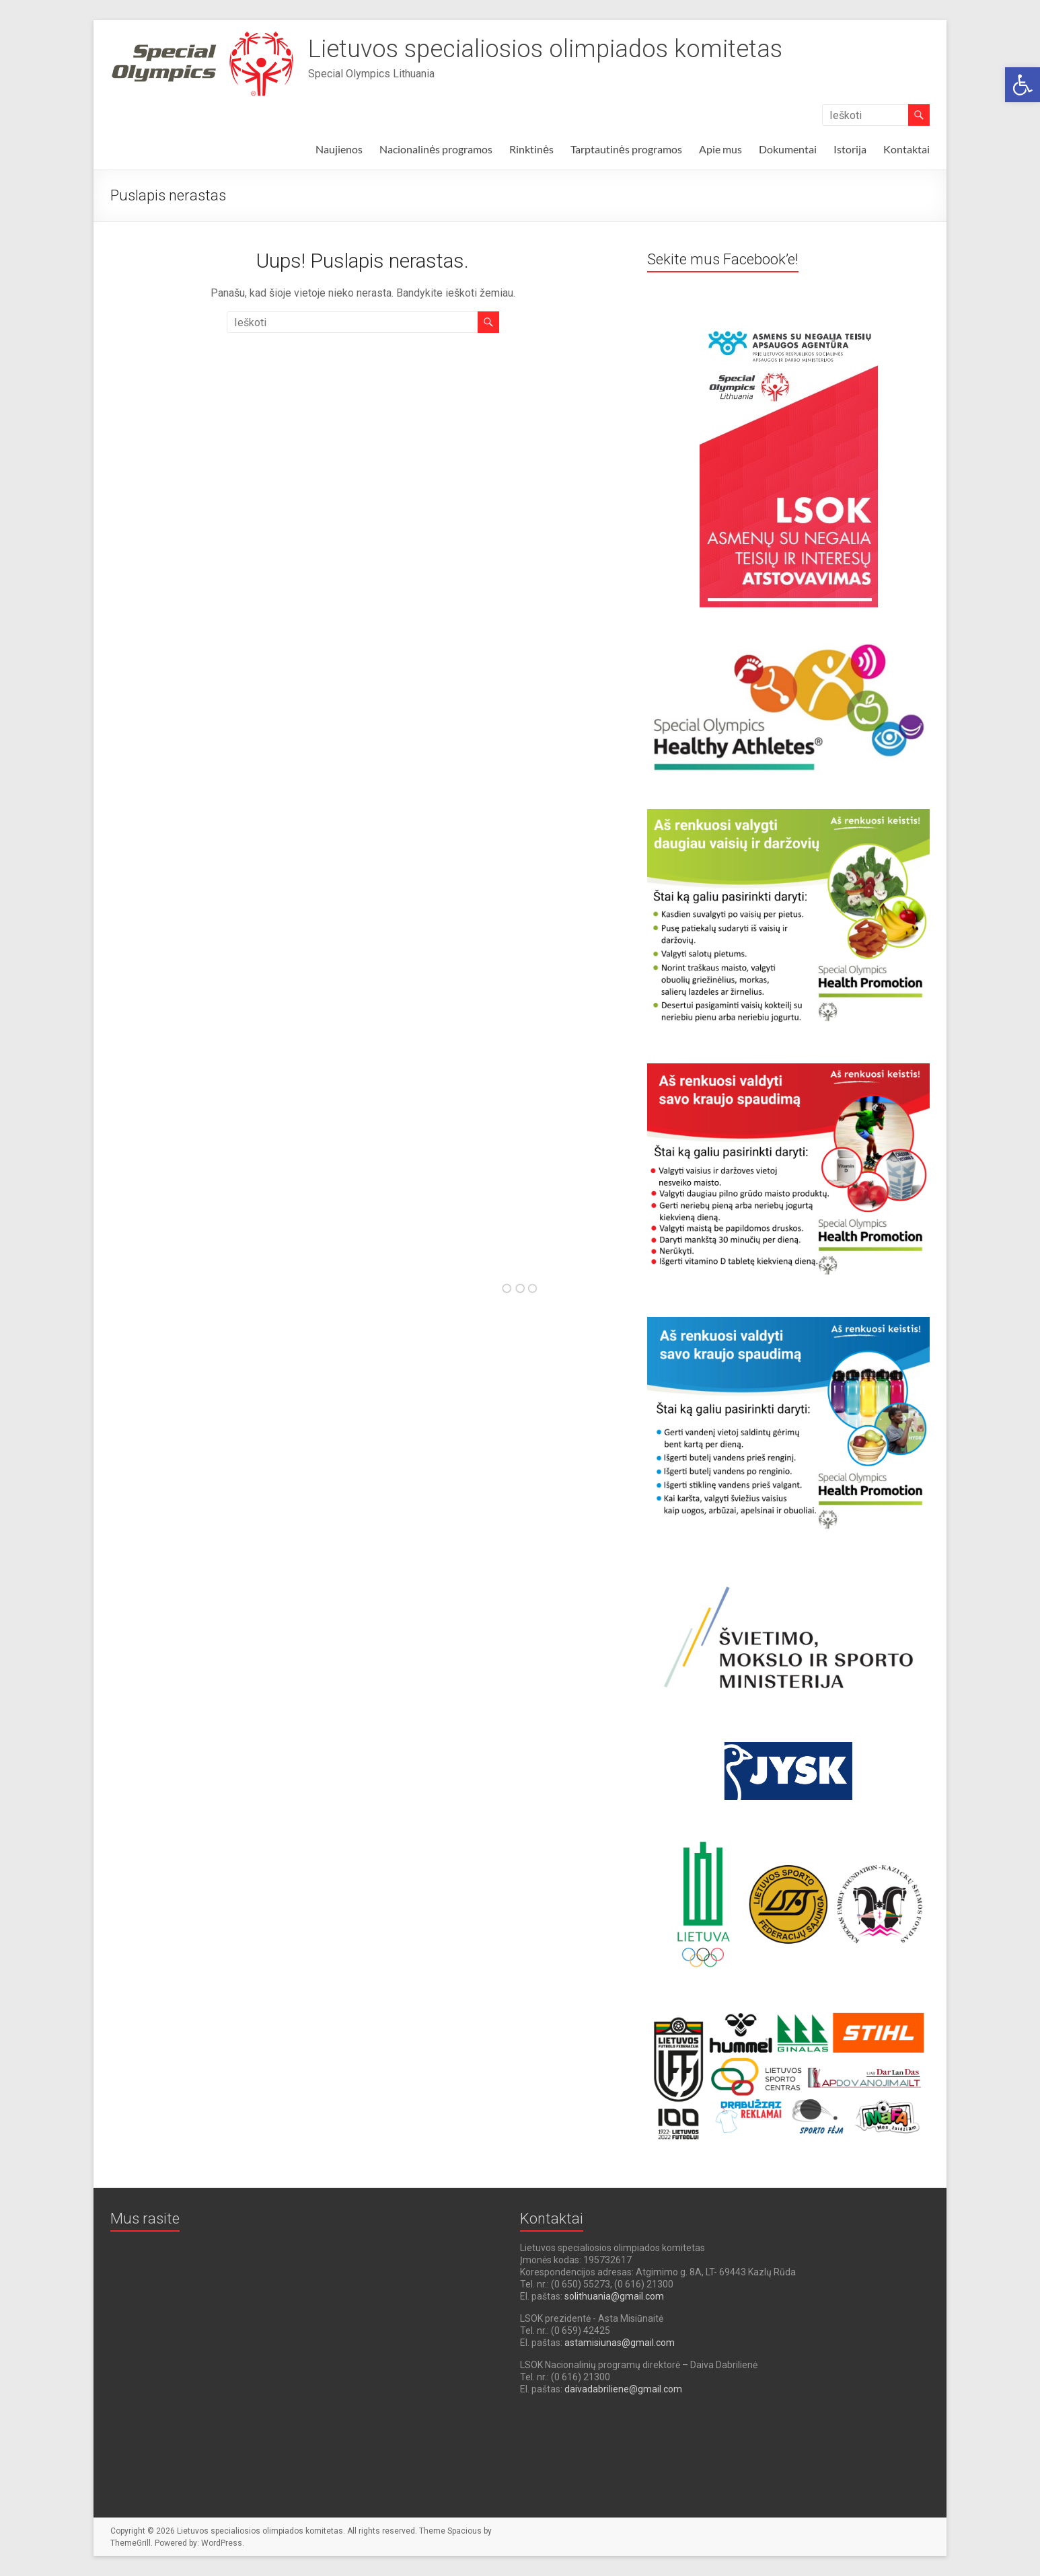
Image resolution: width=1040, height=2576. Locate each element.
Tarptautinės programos (626, 149)
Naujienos (339, 149)
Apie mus (720, 149)
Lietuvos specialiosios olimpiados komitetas (545, 49)
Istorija (849, 149)
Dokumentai (788, 149)
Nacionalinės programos (435, 149)
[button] (1022, 84)
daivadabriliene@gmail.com (623, 2389)
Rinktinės (531, 149)
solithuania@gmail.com (614, 2296)
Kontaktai (906, 149)
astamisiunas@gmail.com (619, 2342)
